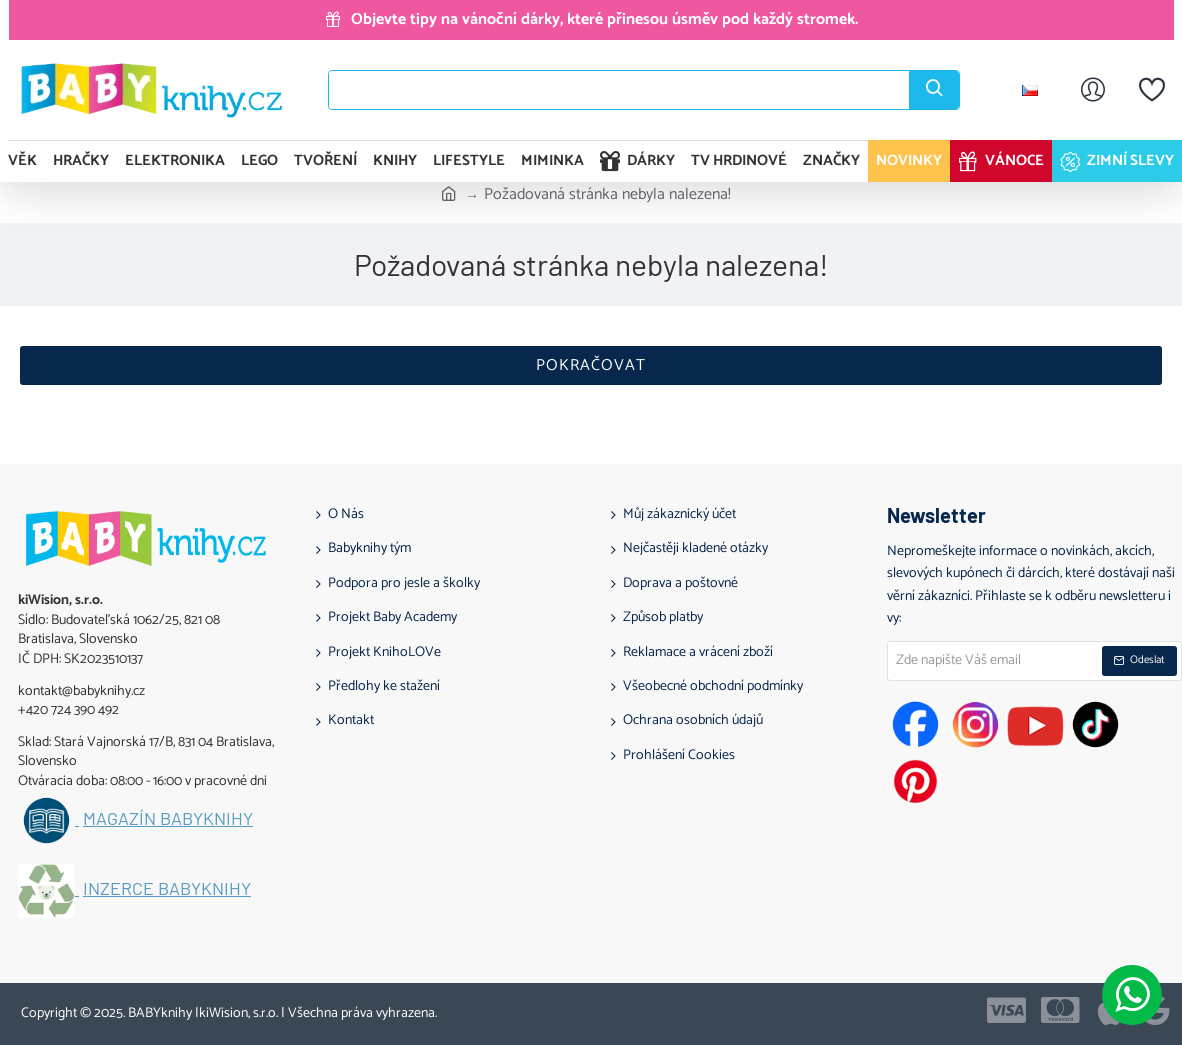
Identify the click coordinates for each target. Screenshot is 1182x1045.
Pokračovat (591, 365)
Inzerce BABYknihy (167, 889)
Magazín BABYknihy (168, 819)
